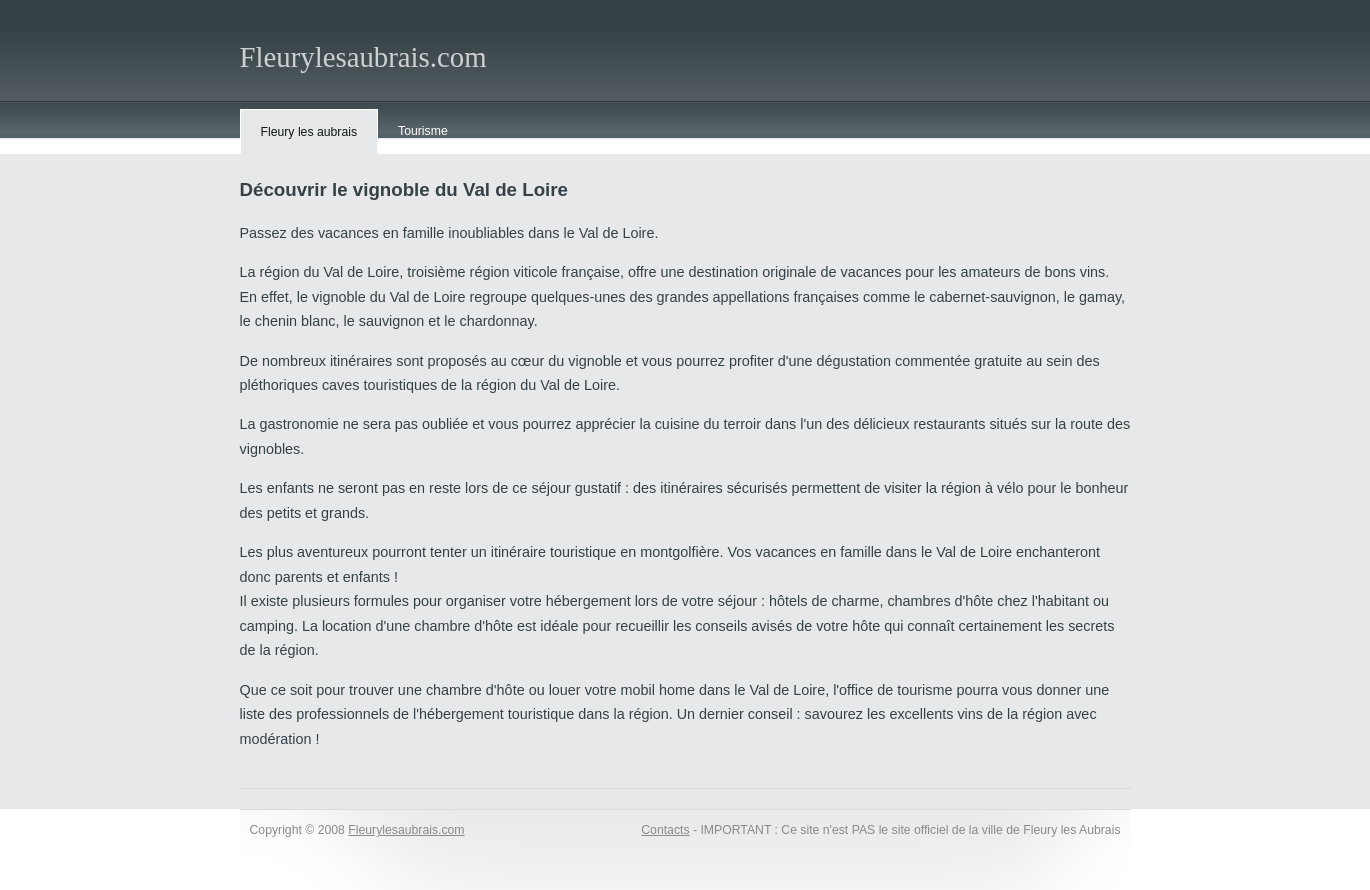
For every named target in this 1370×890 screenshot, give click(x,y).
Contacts (665, 830)
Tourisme (423, 131)
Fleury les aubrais (309, 132)
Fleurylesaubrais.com (363, 57)
